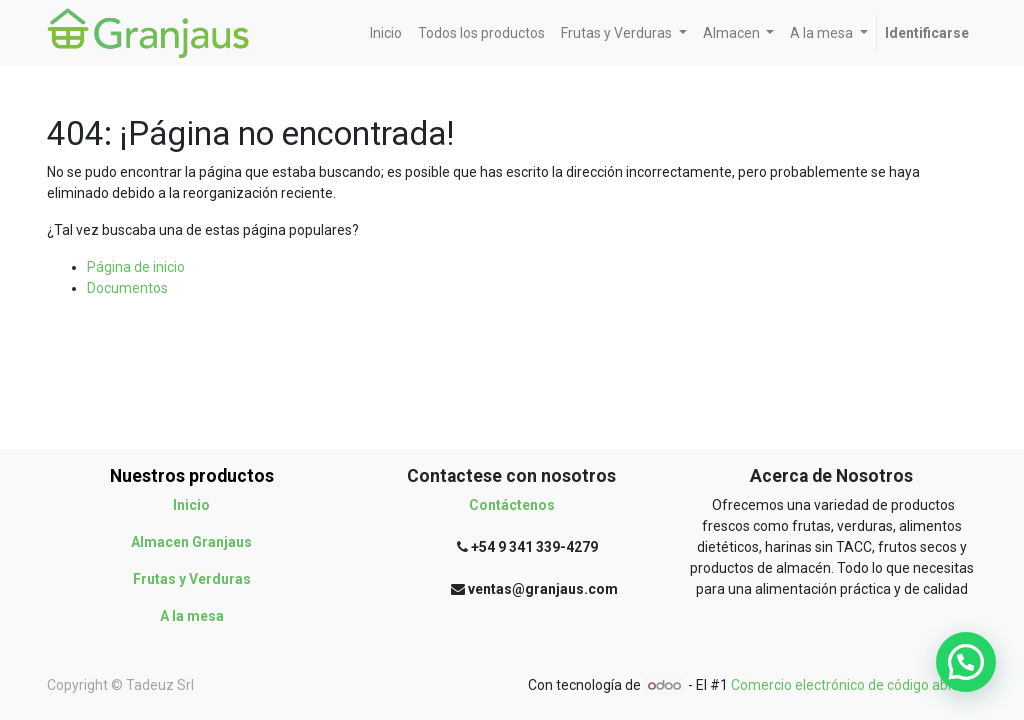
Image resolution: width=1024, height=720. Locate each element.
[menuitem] (386, 33)
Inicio (191, 505)
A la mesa (192, 616)
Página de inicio (136, 267)
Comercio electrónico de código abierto (854, 685)
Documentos (127, 288)
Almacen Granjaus (191, 542)
